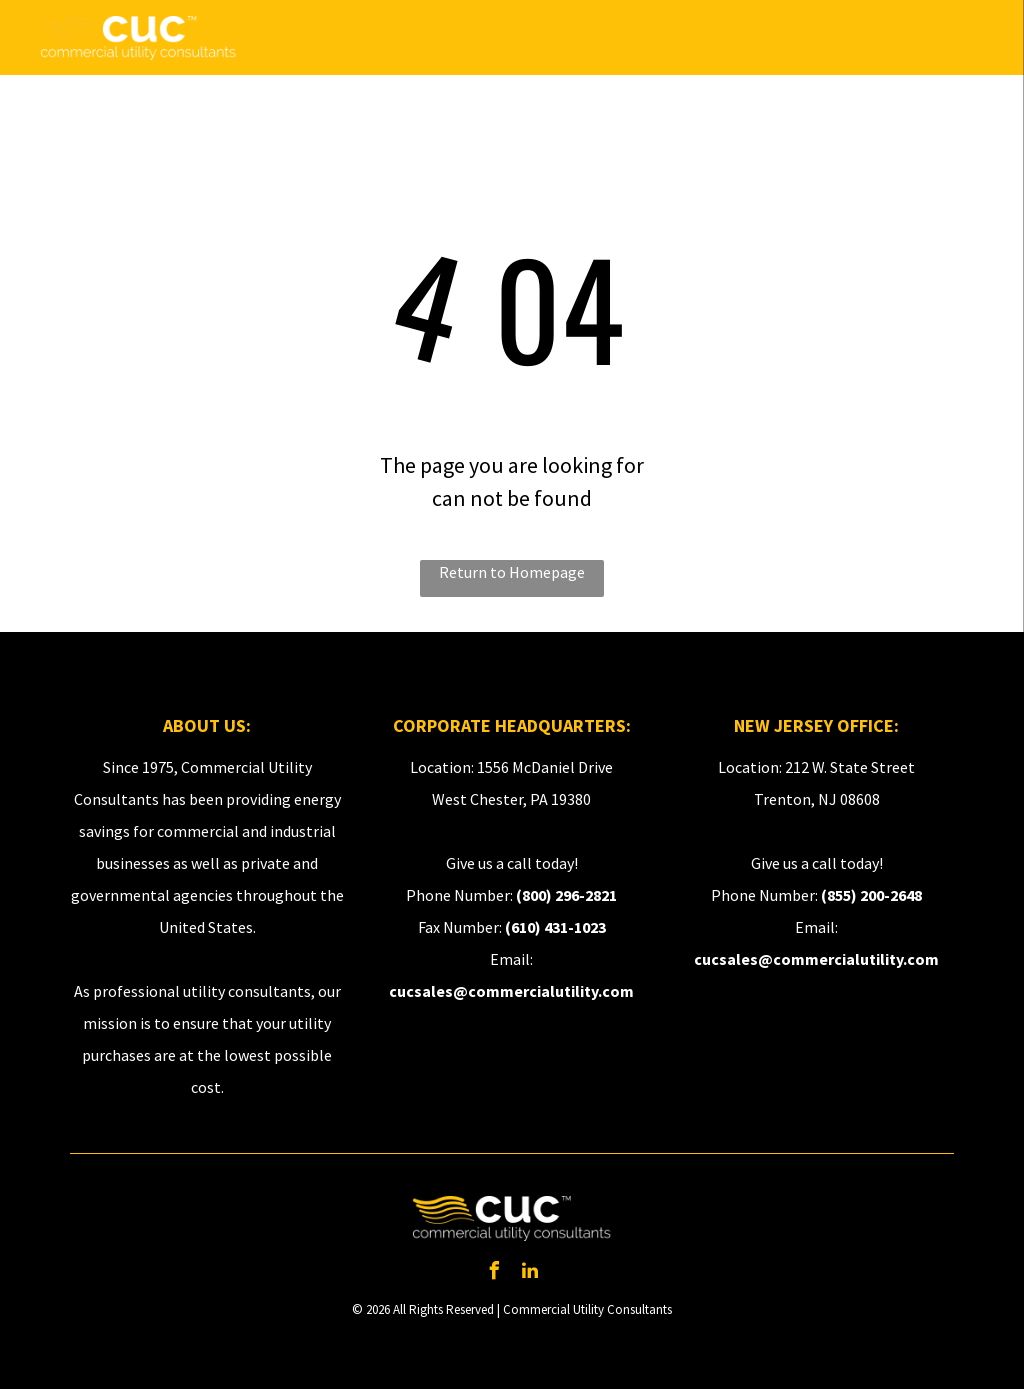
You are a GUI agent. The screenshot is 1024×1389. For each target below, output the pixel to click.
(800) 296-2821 (566, 895)
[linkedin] (530, 1273)
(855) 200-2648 (871, 895)
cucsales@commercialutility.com (511, 991)
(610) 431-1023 (555, 927)
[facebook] (494, 1273)
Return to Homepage (512, 572)
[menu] (980, 38)
